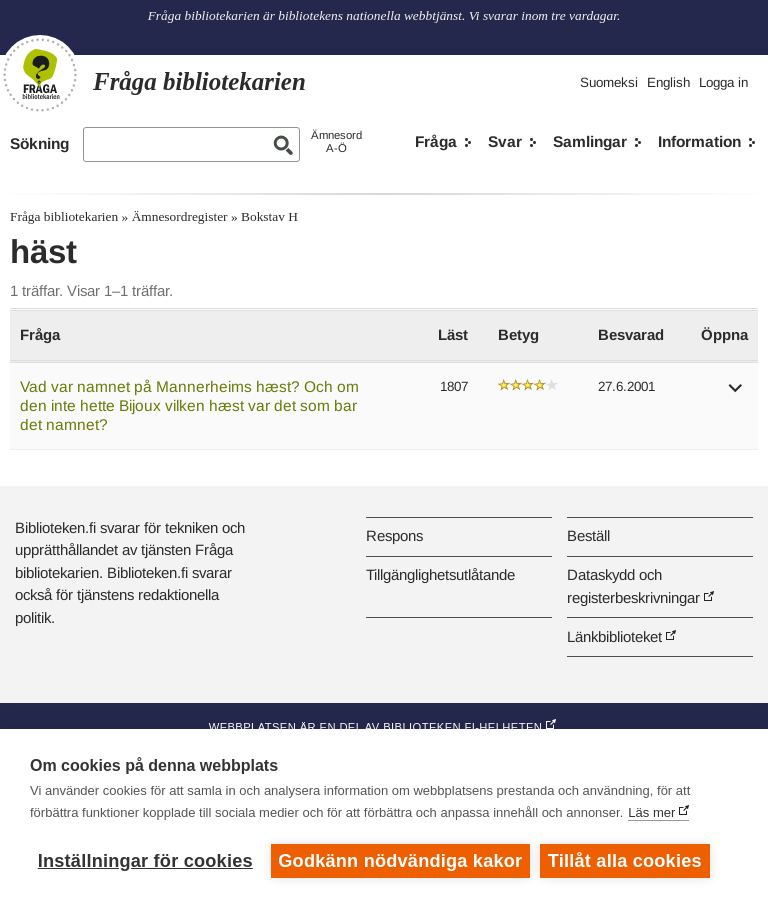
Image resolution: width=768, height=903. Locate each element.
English (668, 82)
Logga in (723, 82)
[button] (736, 394)
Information (699, 141)
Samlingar (590, 141)
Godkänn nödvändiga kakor (400, 861)
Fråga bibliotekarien (64, 216)
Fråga (436, 141)
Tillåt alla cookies (625, 861)
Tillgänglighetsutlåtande (440, 574)
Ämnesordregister (180, 216)
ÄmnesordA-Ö (336, 141)
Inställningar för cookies (145, 861)
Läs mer (651, 812)
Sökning (39, 143)
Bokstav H (269, 216)
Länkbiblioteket (614, 636)
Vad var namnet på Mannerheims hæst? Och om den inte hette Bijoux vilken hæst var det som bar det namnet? (189, 405)
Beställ (588, 535)
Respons (394, 535)
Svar (505, 141)
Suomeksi (609, 82)
